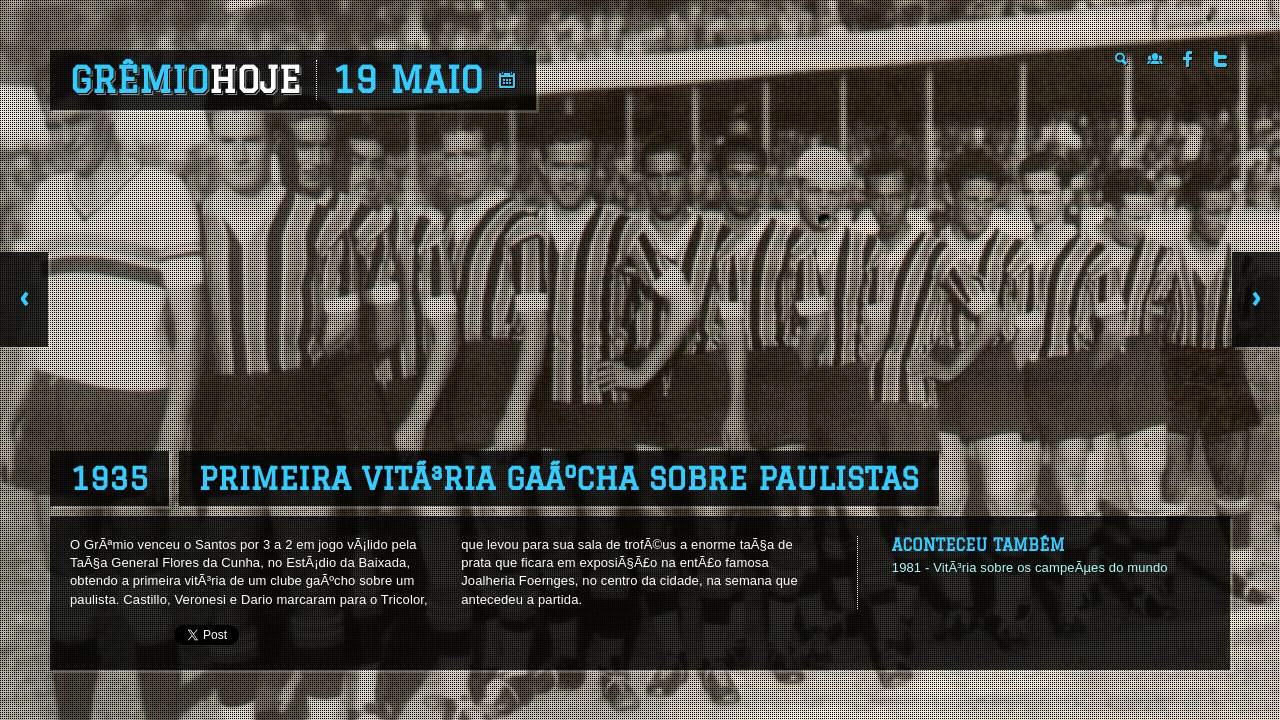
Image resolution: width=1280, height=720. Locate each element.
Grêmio (185, 80)
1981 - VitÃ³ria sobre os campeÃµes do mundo (1030, 567)
